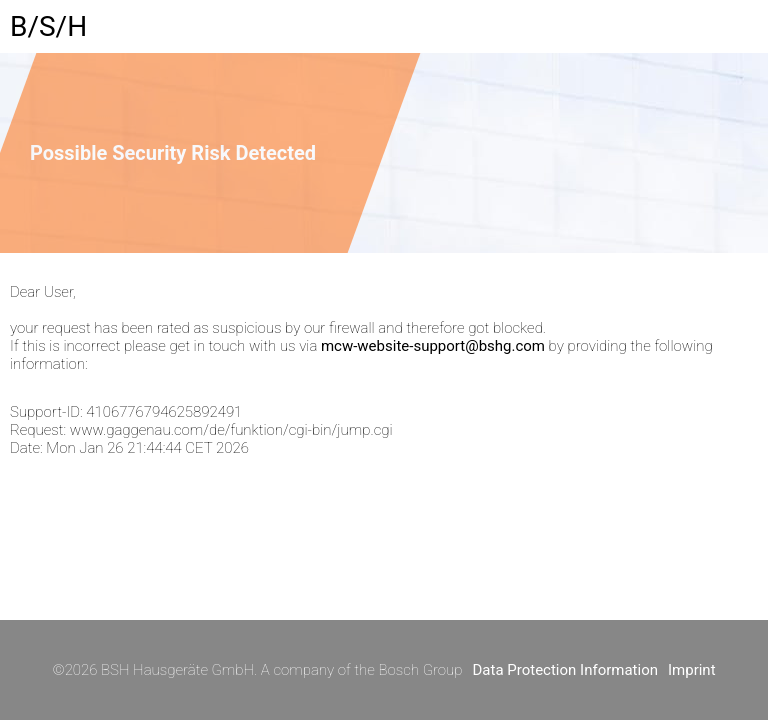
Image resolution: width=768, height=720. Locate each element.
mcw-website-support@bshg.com (433, 346)
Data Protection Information (565, 670)
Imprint (692, 670)
